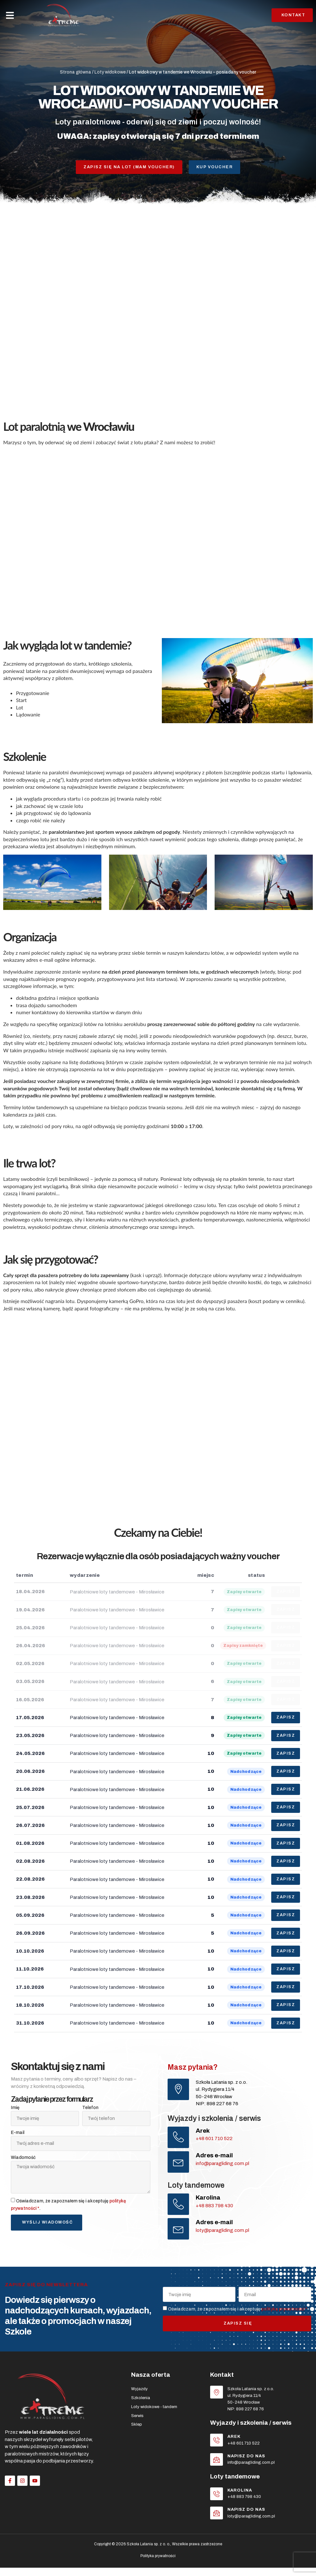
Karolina (209, 2202)
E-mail (17, 2135)
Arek (204, 2133)
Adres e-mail (215, 2158)
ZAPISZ (285, 1718)
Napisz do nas (247, 2463)
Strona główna (75, 72)
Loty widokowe (110, 72)
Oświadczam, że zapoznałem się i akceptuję (237, 2315)
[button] (10, 15)
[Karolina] (179, 2209)
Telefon (90, 2110)
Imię (15, 2110)
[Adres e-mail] (179, 2166)
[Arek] (179, 2140)
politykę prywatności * (284, 2315)
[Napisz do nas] (217, 2466)
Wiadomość (23, 2160)
